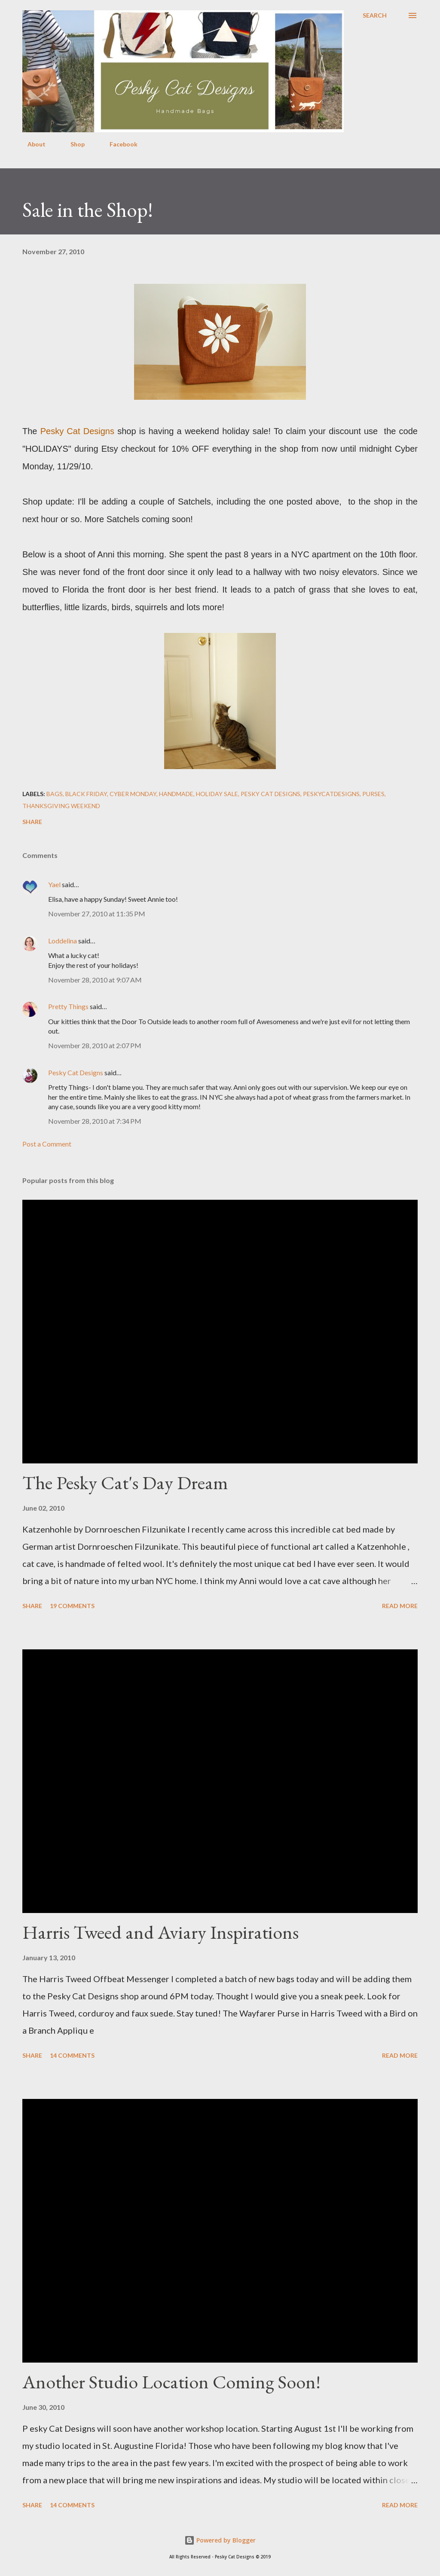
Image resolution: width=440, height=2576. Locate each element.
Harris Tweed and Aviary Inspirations (160, 1932)
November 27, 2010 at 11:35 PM (96, 913)
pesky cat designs (270, 793)
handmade (176, 793)
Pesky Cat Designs (75, 1072)
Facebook (118, 144)
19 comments (72, 1605)
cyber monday (133, 793)
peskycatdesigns (331, 793)
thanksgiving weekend (61, 805)
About (31, 144)
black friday (86, 793)
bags (54, 793)
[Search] (375, 15)
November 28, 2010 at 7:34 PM (94, 1121)
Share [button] (32, 821)
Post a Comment (46, 1144)
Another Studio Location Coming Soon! (171, 2381)
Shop (72, 144)
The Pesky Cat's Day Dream (125, 1482)
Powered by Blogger (220, 2540)
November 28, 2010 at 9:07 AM (95, 980)
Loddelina (62, 941)
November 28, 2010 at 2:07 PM (94, 1045)
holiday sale (217, 793)
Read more (400, 1605)
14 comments (72, 2055)
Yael (54, 884)
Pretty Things (68, 1006)
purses (373, 793)
